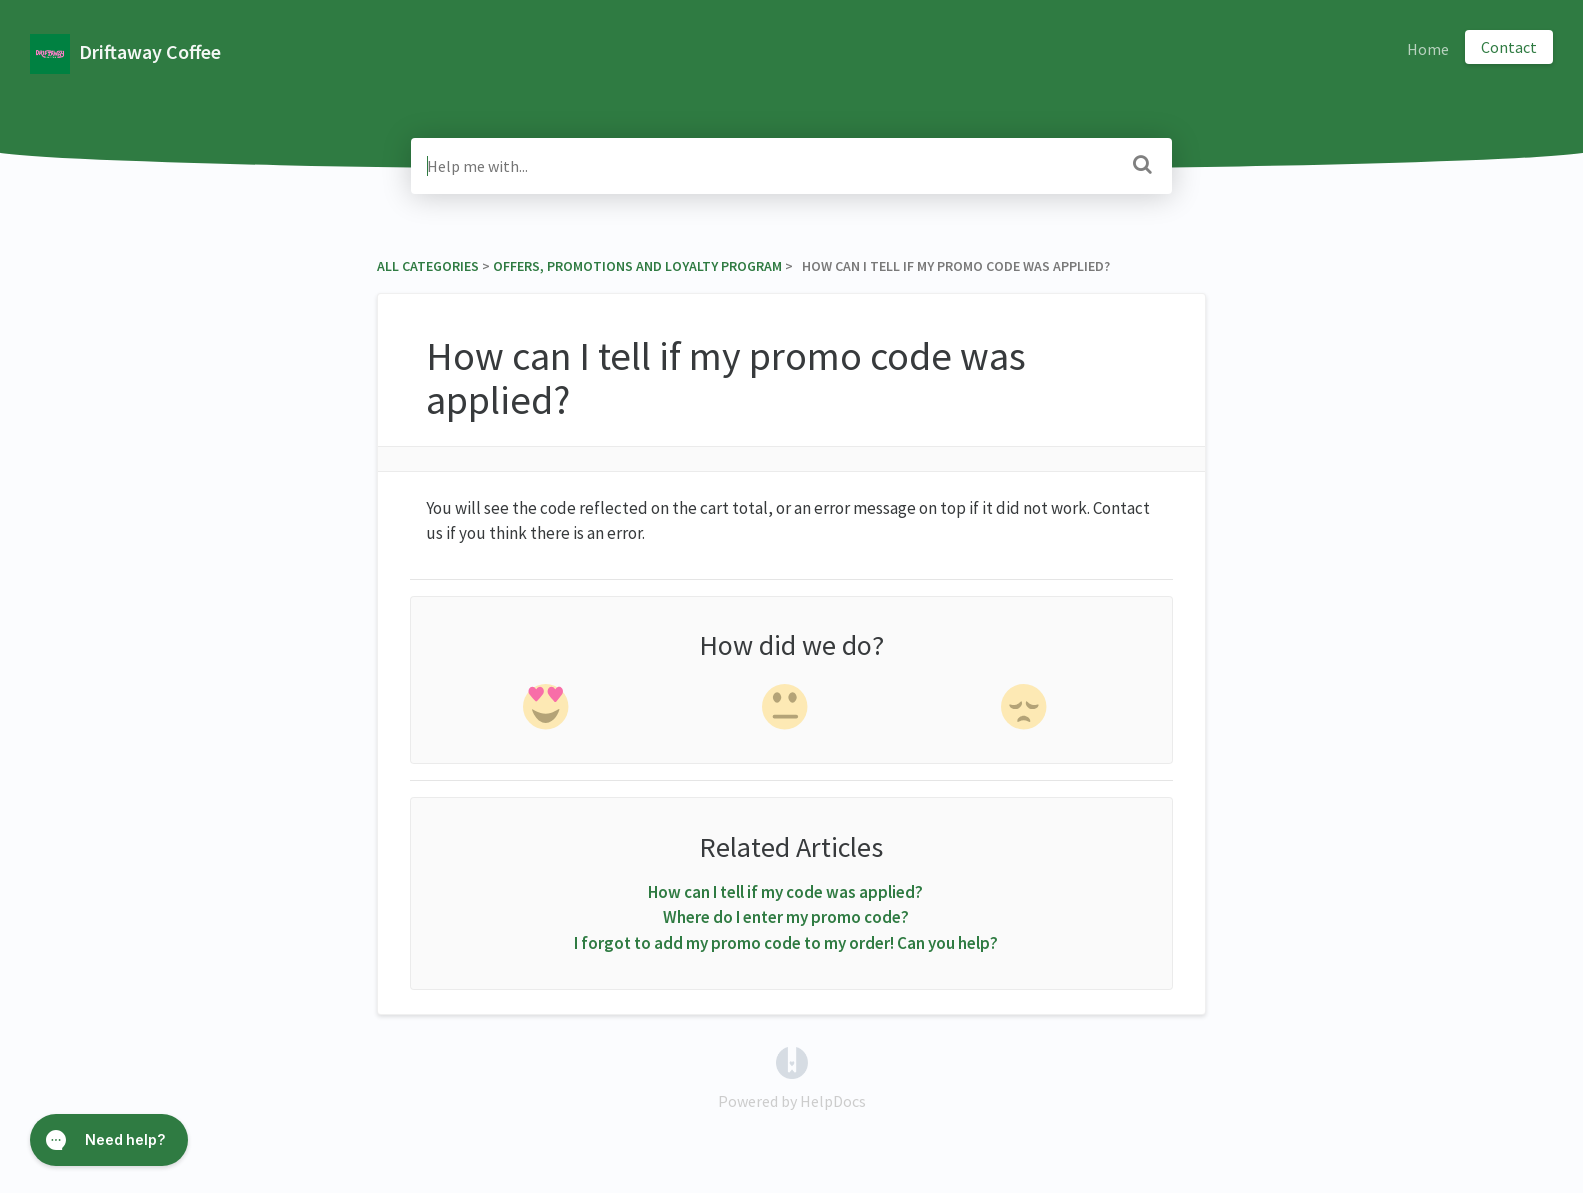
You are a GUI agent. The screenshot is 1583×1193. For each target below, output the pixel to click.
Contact (1509, 47)
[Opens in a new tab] (792, 1061)
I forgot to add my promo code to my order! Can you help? (786, 943)
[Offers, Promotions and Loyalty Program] (637, 266)
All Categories (428, 266)
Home (1428, 49)
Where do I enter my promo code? (786, 917)
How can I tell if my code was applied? (785, 892)
